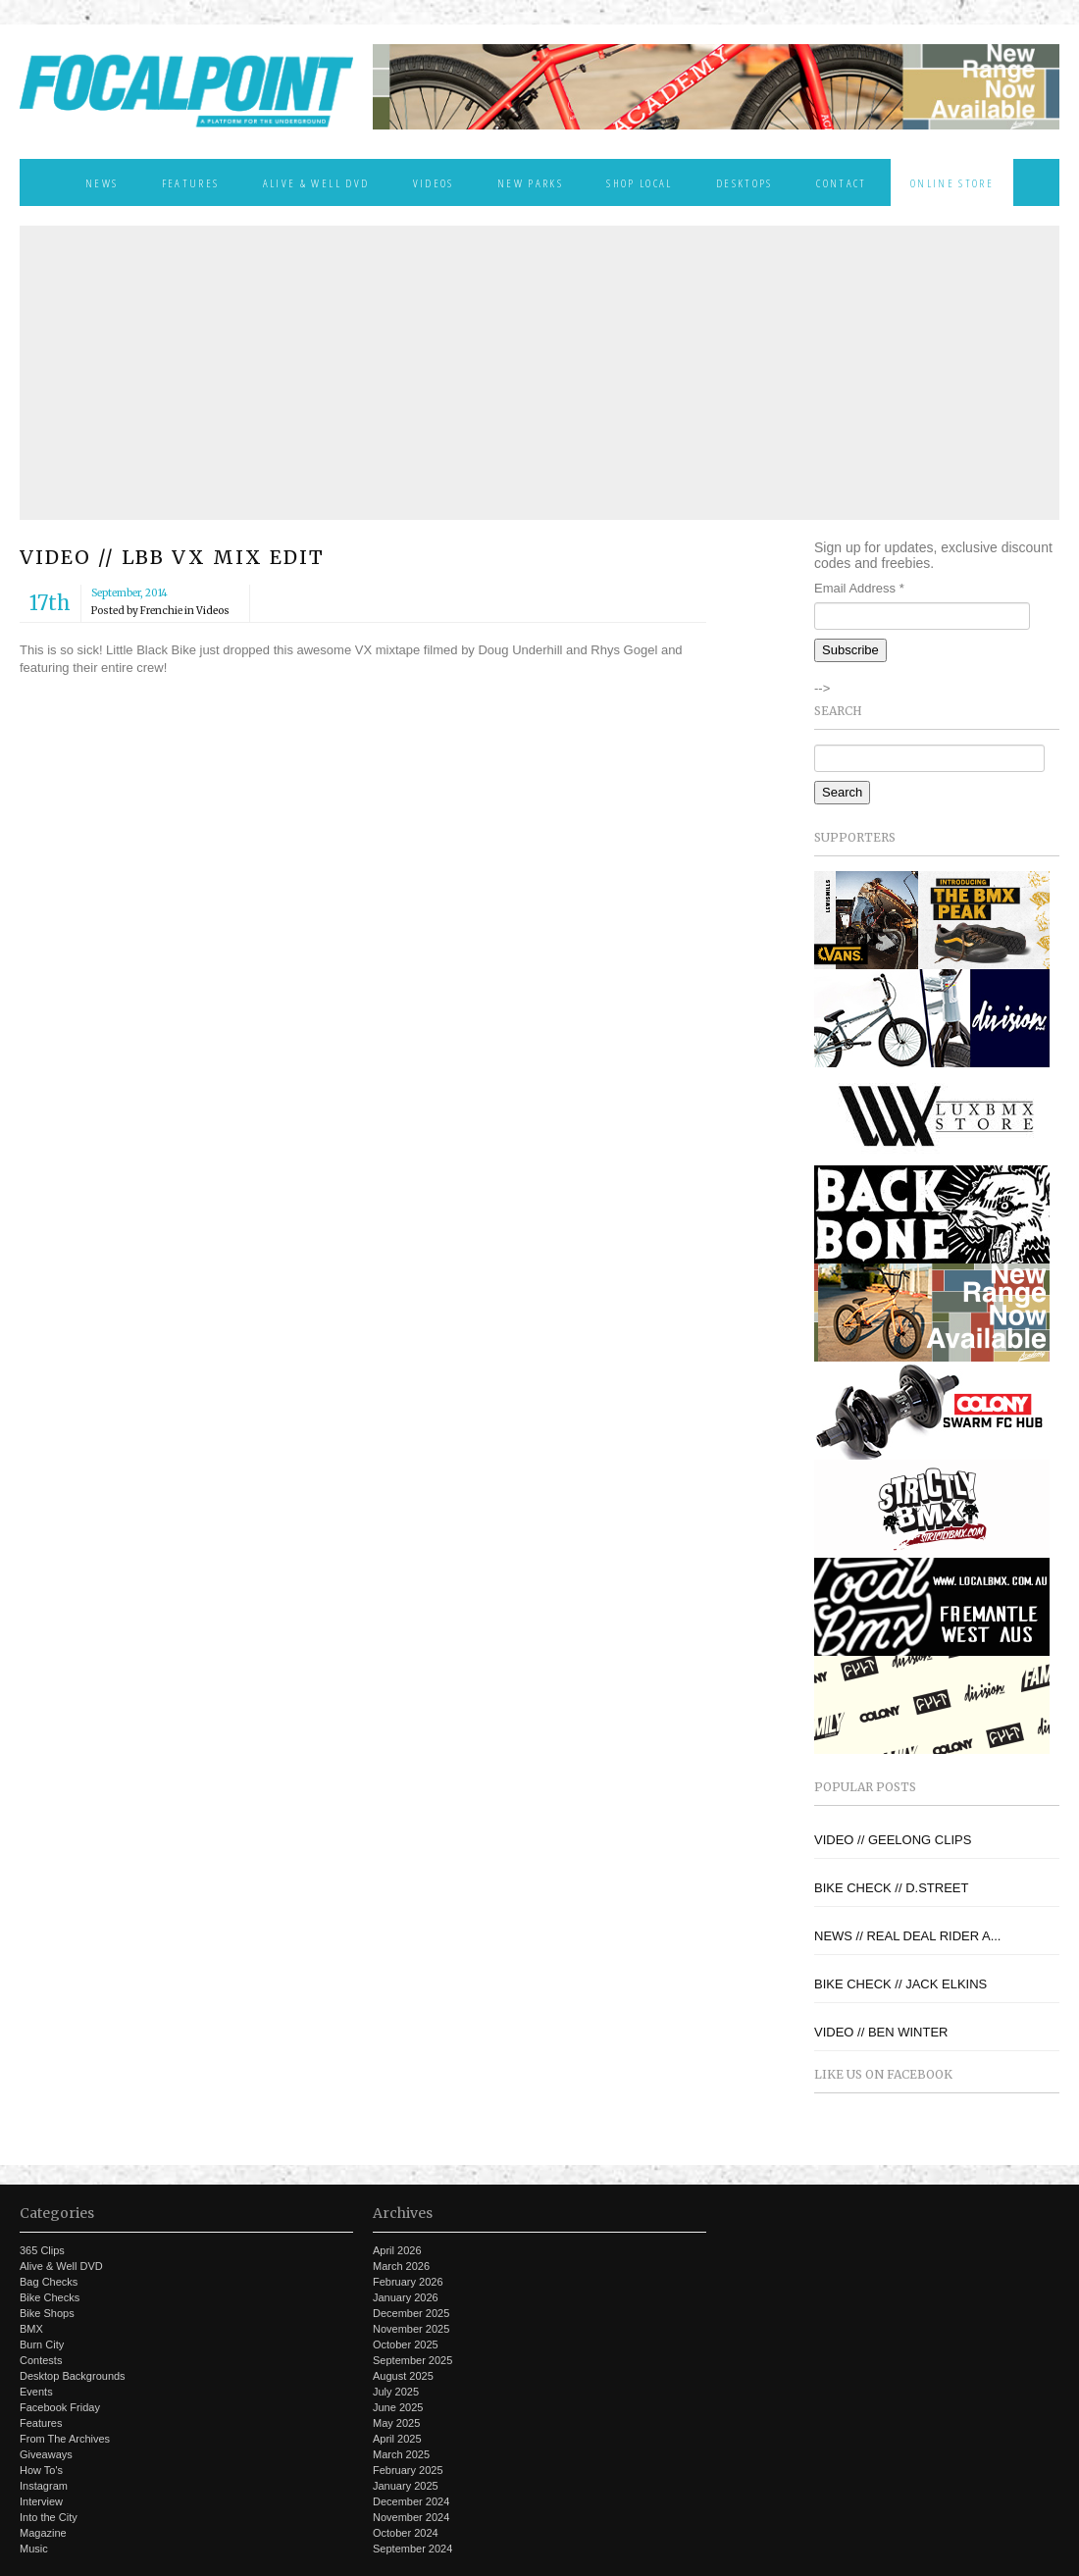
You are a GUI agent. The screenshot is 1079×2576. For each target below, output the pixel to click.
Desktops (744, 182)
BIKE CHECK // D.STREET (891, 1887)
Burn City (42, 2344)
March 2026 (401, 2266)
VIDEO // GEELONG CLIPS (892, 1839)
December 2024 (411, 2501)
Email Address (859, 588)
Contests (41, 2360)
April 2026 (397, 2250)
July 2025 (396, 2391)
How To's (41, 2470)
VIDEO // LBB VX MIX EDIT (172, 557)
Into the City (48, 2517)
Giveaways (46, 2454)
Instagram (44, 2486)
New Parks (530, 182)
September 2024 (412, 2548)
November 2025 (411, 2329)
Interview (41, 2501)
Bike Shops (47, 2313)
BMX (31, 2329)
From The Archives (65, 2439)
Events (36, 2391)
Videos (433, 182)
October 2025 (405, 2344)
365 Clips (42, 2250)
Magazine (43, 2533)
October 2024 (405, 2533)
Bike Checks (49, 2297)
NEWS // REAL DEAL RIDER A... (907, 1936)
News (101, 182)
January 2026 (405, 2297)
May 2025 (396, 2423)
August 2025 (403, 2376)
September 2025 (412, 2360)
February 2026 (408, 2282)
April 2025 (397, 2439)
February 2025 (408, 2470)
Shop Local (639, 182)
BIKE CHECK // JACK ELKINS (900, 1984)
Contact (841, 182)
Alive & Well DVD (316, 182)
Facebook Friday (60, 2407)
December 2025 (411, 2313)
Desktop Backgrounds (73, 2376)
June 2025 (398, 2407)
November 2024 (411, 2517)
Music (34, 2548)
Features (191, 182)
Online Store (952, 182)
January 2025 (405, 2486)
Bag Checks (48, 2282)
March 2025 (401, 2454)
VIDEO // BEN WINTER (881, 2032)
